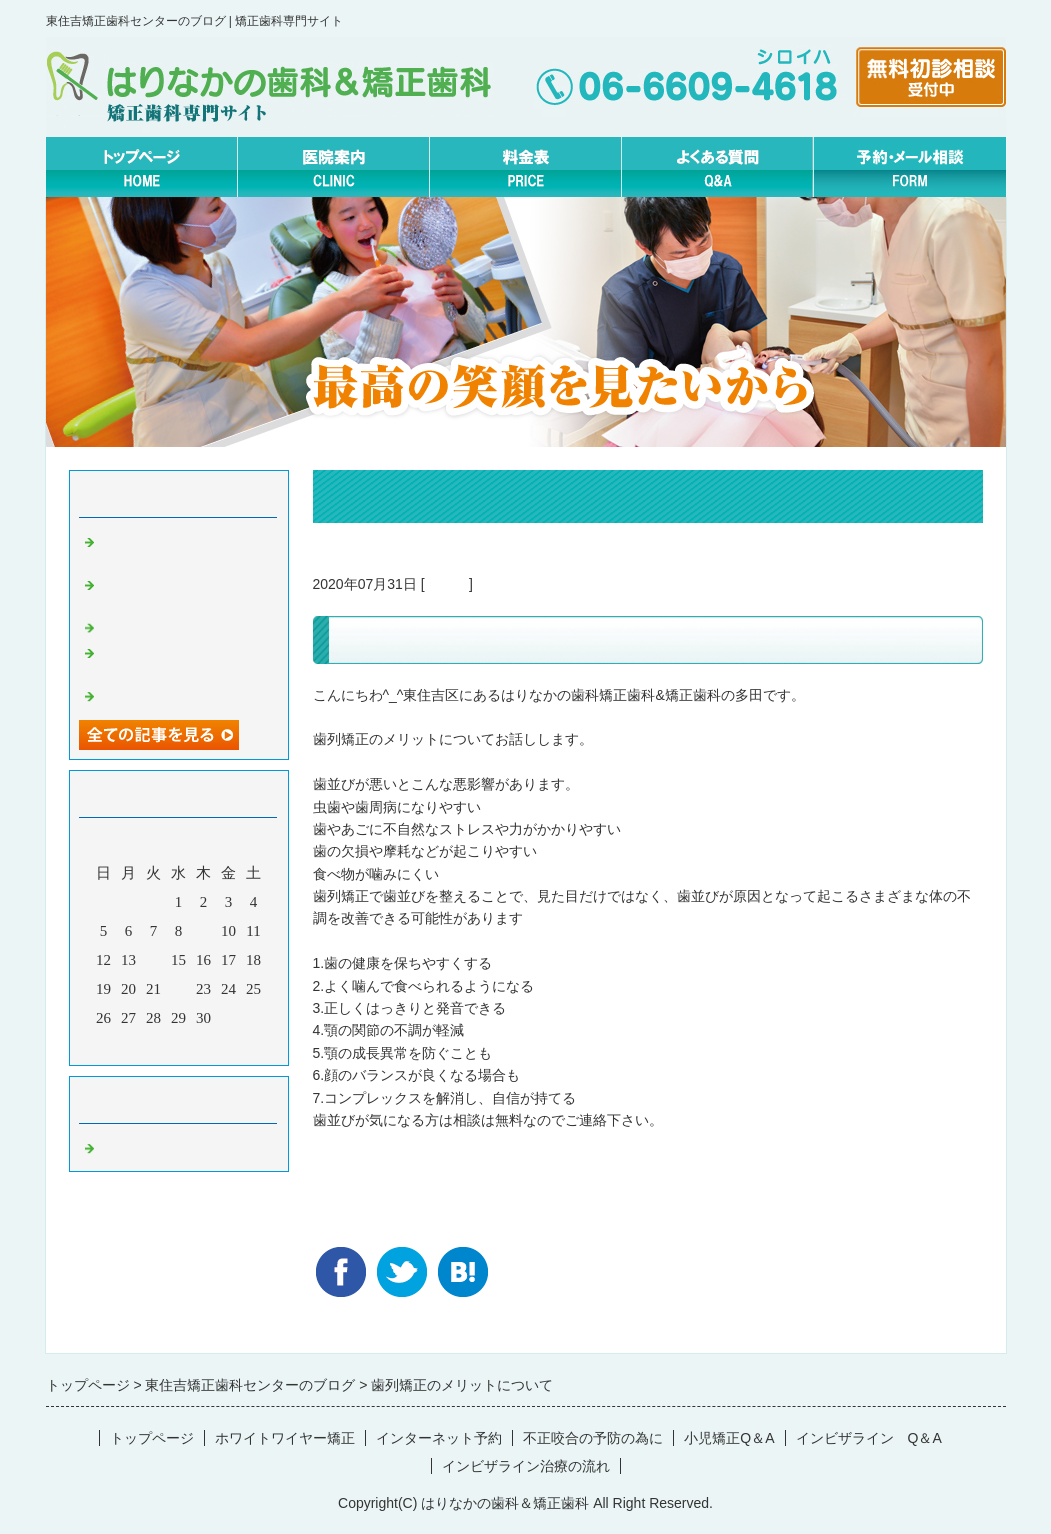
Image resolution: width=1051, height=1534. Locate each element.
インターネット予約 (439, 1438)
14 (153, 960)
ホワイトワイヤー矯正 (285, 1438)
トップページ (152, 1438)
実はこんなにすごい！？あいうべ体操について (189, 548)
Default (447, 584)
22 (178, 989)
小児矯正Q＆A (729, 1438)
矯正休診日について (166, 694)
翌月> (216, 1045)
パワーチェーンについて (181, 626)
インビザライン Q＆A (869, 1438)
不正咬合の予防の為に (593, 1438)
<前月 (140, 1045)
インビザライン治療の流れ (526, 1466)
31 (228, 1018)
